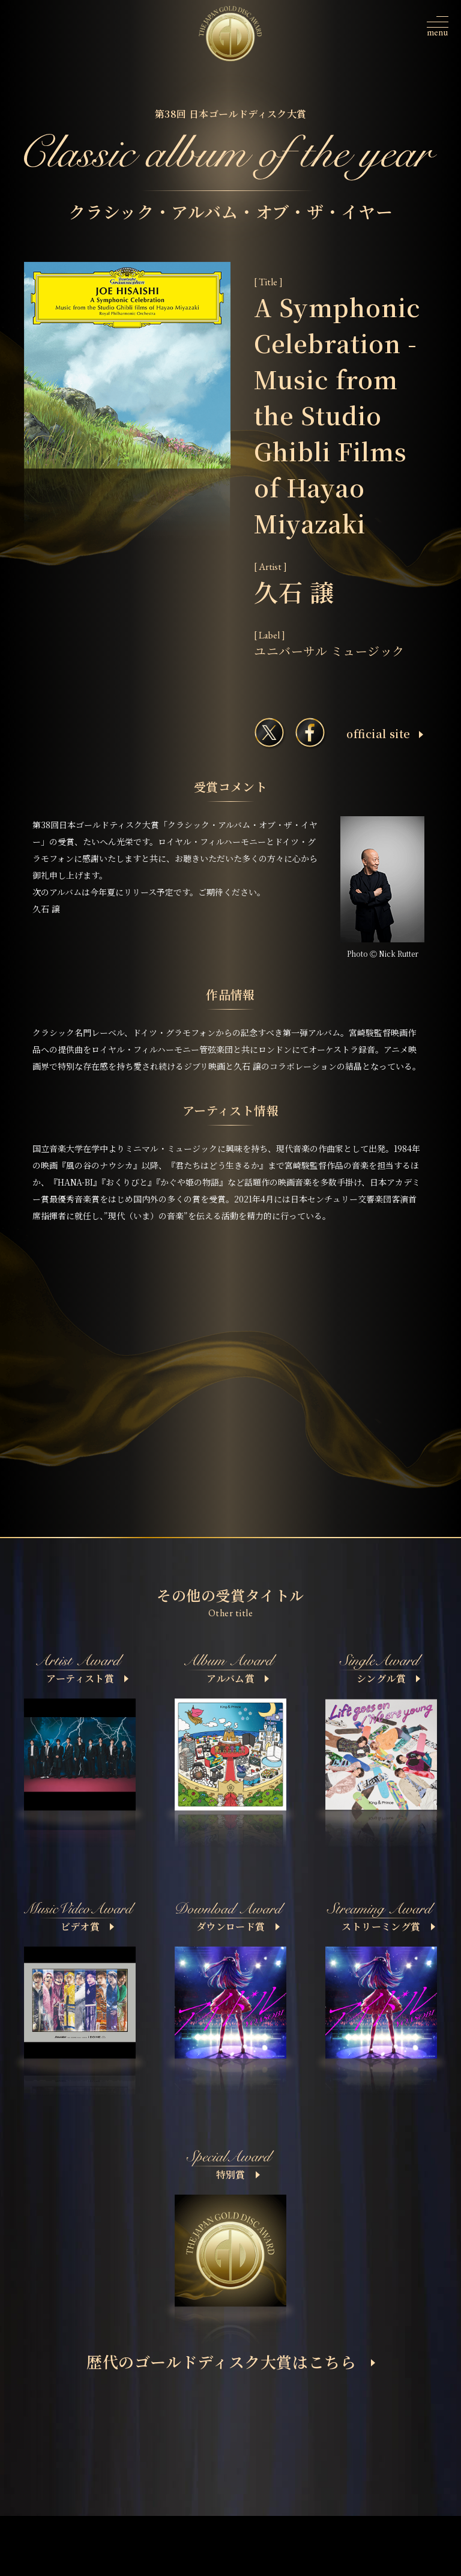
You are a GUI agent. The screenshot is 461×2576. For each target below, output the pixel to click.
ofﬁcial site (384, 733)
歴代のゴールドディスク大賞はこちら (230, 2361)
